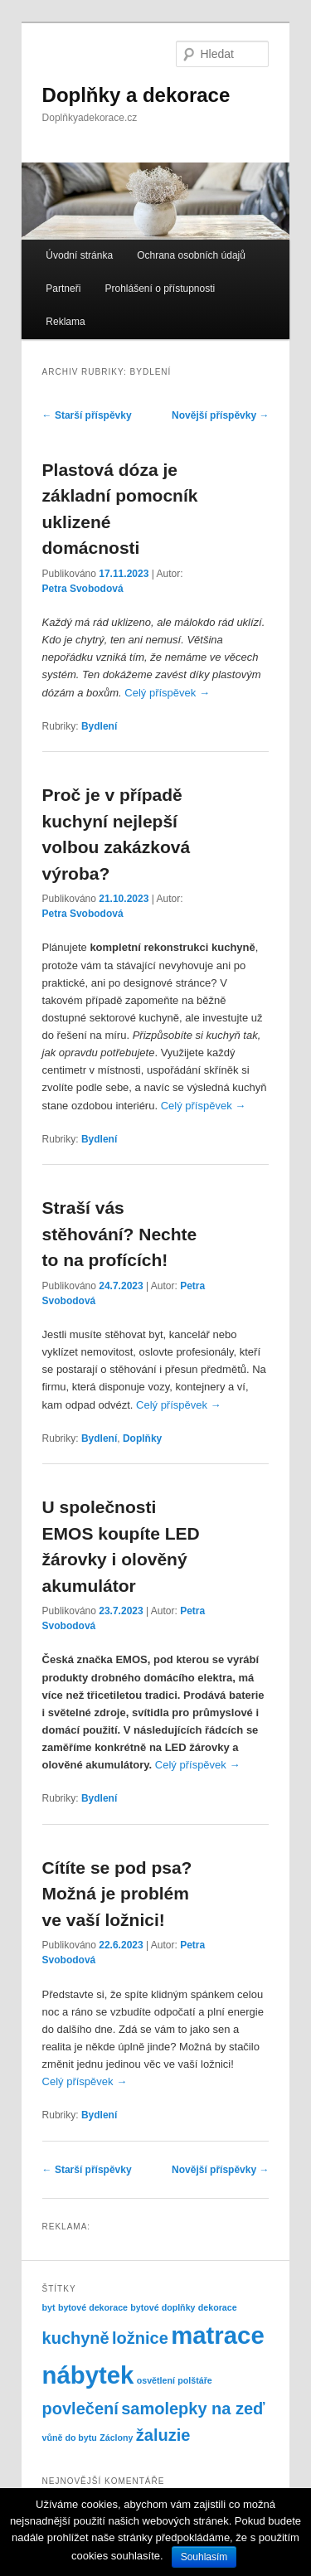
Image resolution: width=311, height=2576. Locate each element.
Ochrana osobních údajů (191, 255)
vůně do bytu (69, 2438)
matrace (218, 2335)
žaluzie (163, 2435)
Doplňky (142, 1438)
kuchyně (75, 2338)
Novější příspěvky (220, 415)
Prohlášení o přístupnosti (159, 288)
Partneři (63, 288)
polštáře (194, 2380)
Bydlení (99, 726)
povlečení (80, 2408)
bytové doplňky (162, 2307)
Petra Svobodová (83, 588)
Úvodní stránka (79, 255)
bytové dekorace (93, 2307)
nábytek (88, 2375)
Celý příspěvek (167, 692)
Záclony (116, 2438)
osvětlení (156, 2380)
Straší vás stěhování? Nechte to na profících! (119, 1233)
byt (49, 2307)
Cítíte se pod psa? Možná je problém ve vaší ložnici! (117, 1893)
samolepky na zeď (193, 2408)
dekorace (217, 2307)
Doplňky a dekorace (136, 95)
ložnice (140, 2338)
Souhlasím (204, 2557)
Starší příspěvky (87, 415)
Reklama (65, 321)
